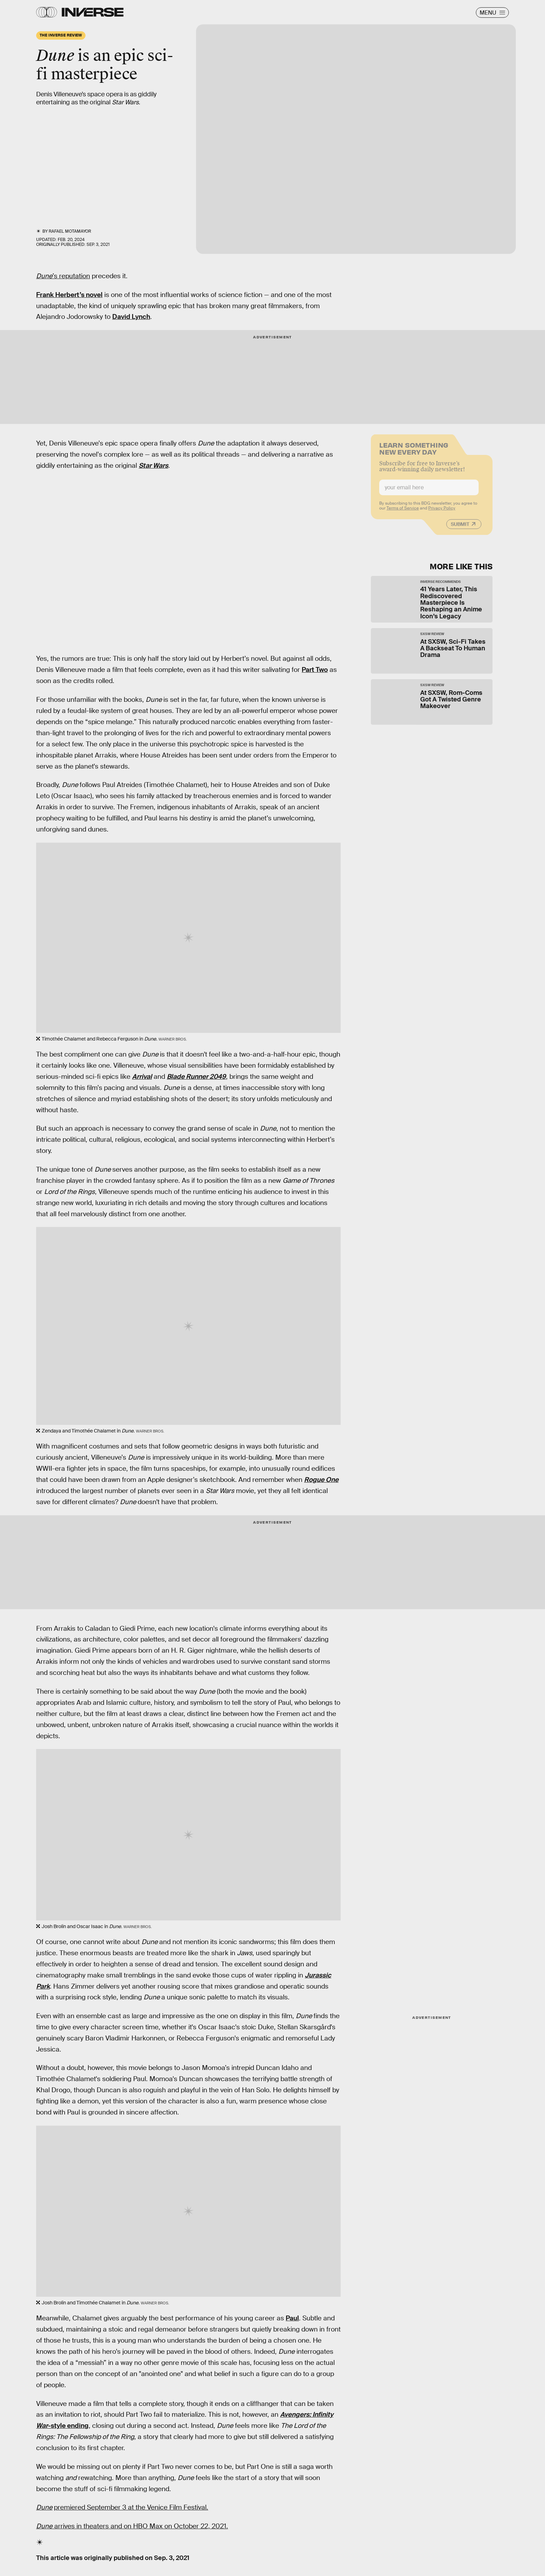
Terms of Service (403, 511)
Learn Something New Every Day (413, 451)
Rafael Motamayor (70, 231)
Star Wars (153, 465)
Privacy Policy (441, 511)
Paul (292, 2318)
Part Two (315, 669)
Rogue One (321, 1479)
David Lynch (131, 316)
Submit (460, 527)
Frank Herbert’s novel (69, 294)
